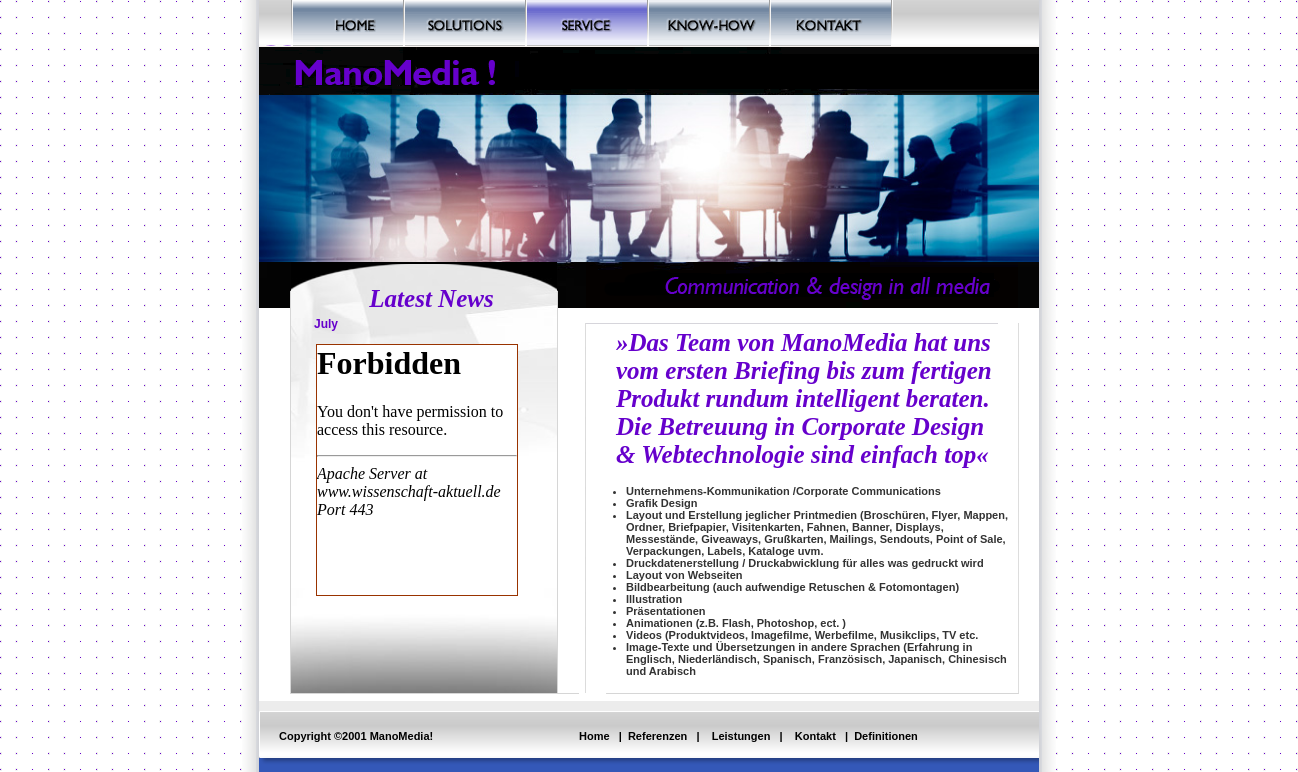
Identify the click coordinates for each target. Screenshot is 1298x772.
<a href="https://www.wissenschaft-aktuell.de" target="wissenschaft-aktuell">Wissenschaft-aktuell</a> (417, 470)
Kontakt (815, 736)
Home (594, 736)
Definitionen (886, 736)
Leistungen (741, 736)
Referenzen (657, 736)
